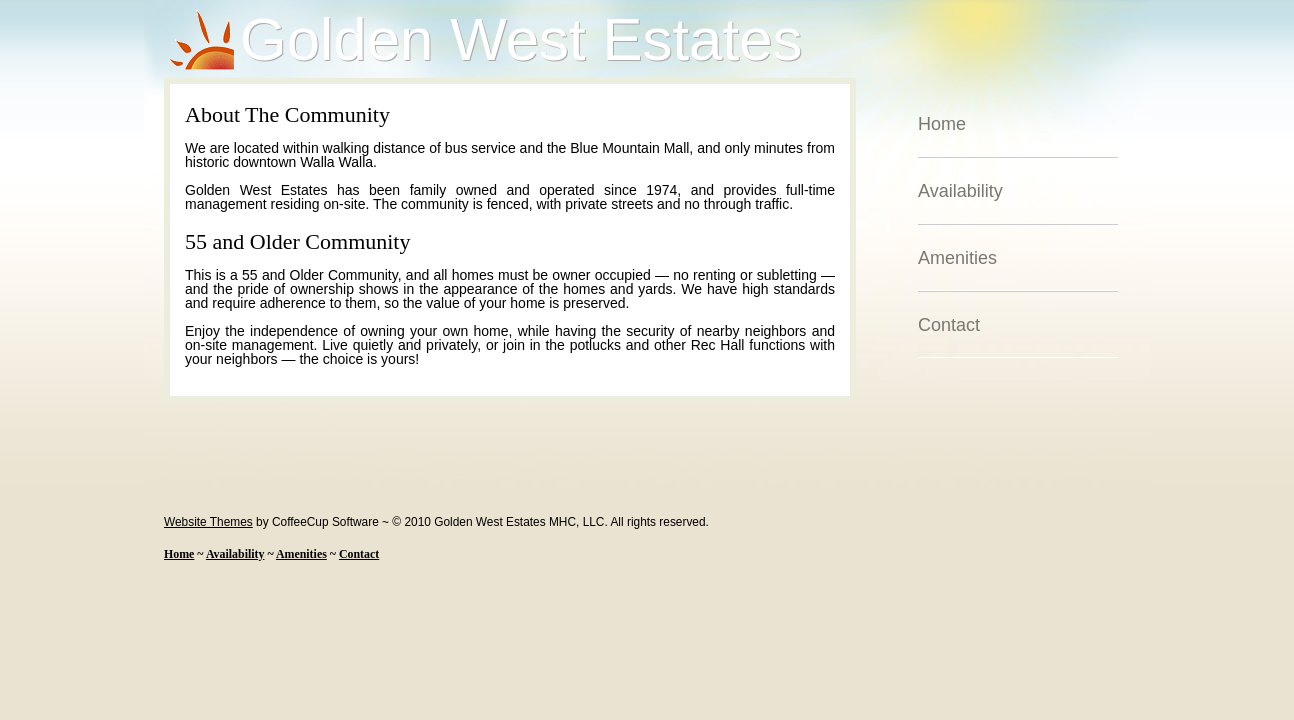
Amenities (957, 258)
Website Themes (208, 522)
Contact (949, 325)
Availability (960, 191)
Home (942, 124)
